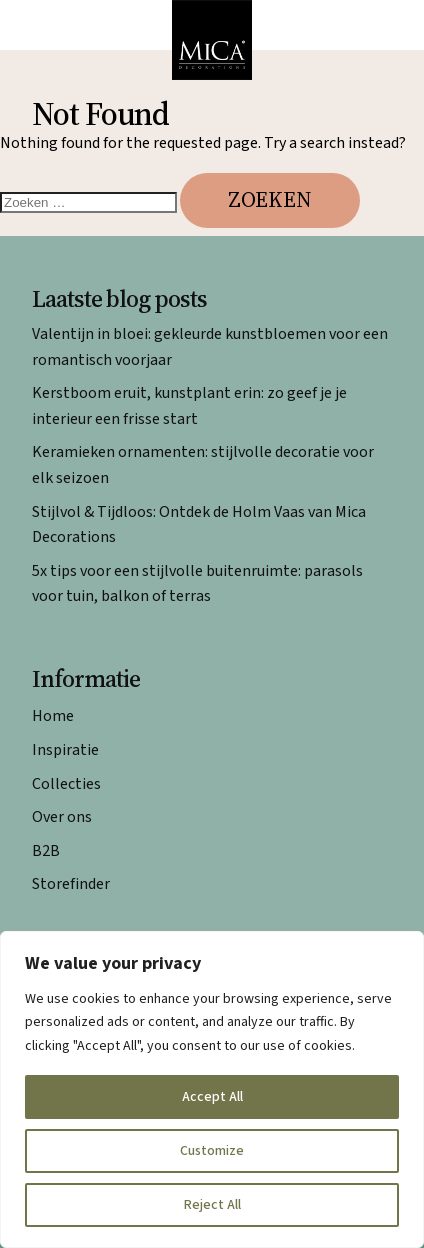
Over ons (62, 817)
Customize (212, 1151)
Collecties (66, 784)
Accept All (212, 1097)
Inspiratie (65, 750)
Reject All (212, 1205)
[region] (212, 1089)
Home (53, 716)
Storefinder (71, 884)
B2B (46, 851)
